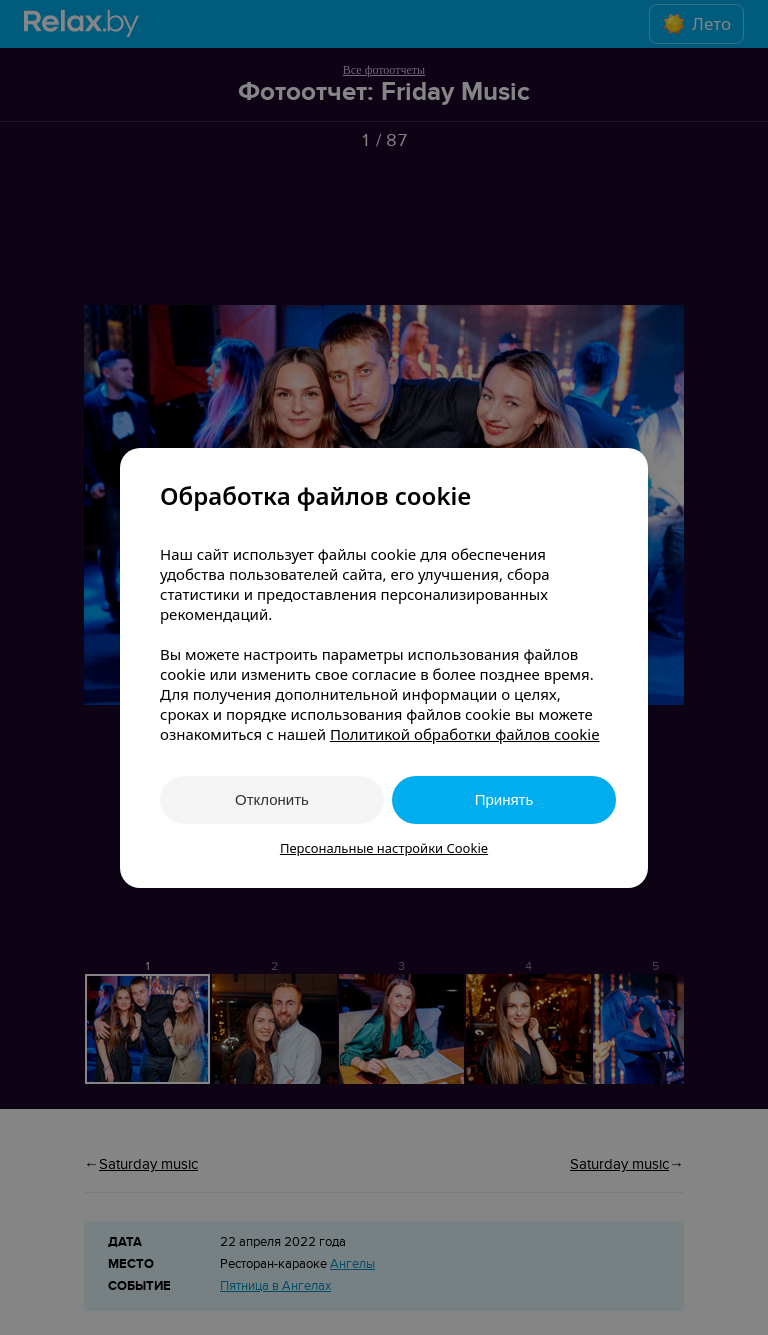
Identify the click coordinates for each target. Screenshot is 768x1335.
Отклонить (272, 799)
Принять (504, 799)
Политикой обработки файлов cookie (465, 734)
